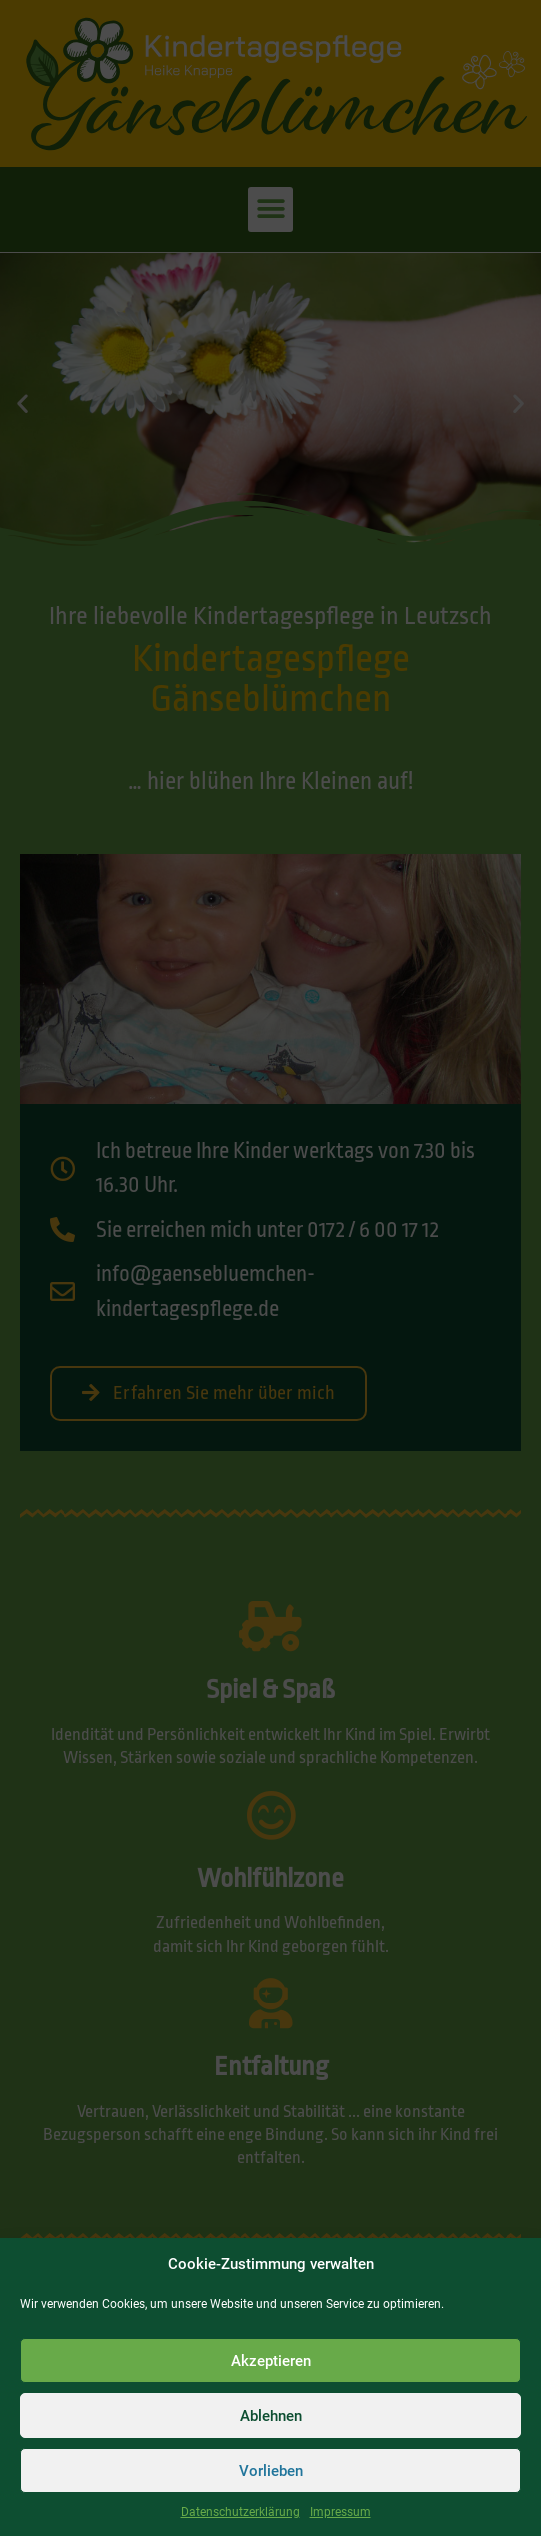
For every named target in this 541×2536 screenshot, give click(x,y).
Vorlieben (271, 2471)
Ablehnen (271, 2416)
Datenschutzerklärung (240, 2512)
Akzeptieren (271, 2361)
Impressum (340, 2512)
